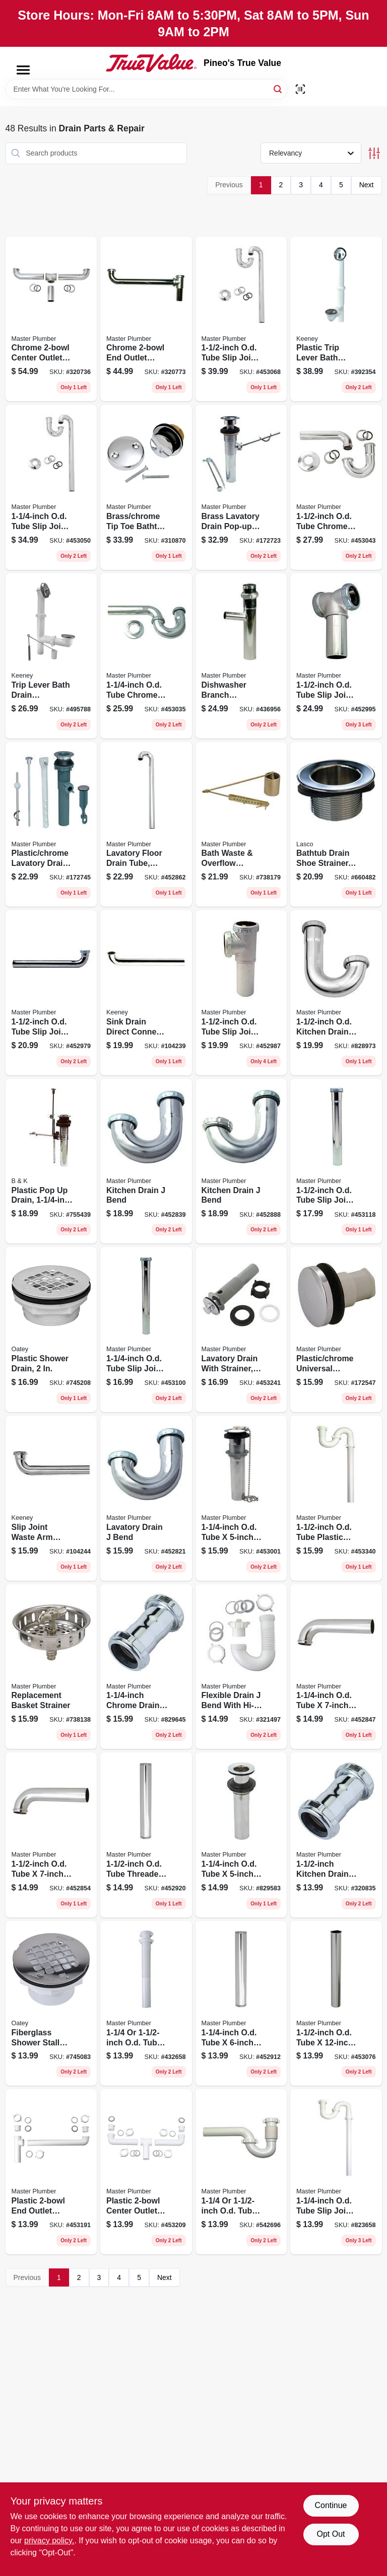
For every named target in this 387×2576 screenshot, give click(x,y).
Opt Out (330, 2534)
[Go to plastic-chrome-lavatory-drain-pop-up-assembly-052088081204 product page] (51, 824)
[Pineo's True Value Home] (151, 63)
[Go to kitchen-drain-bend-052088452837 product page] (146, 1161)
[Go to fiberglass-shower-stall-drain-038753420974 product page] (51, 2003)
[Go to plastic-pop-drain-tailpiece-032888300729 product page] (51, 1161)
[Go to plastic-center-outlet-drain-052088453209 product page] (146, 2171)
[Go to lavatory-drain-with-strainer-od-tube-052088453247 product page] (241, 1329)
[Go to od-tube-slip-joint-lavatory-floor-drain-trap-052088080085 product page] (336, 2171)
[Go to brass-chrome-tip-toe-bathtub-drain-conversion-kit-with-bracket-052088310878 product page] (146, 487)
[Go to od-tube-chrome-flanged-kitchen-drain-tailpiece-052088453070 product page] (336, 2003)
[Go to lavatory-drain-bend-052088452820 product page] (146, 1498)
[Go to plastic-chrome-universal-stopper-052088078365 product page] (336, 1329)
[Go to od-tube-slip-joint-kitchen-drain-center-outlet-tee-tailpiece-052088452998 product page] (336, 656)
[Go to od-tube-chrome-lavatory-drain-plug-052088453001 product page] (241, 1498)
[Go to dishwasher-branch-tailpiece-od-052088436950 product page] (241, 656)
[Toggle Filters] (374, 153)
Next (366, 185)
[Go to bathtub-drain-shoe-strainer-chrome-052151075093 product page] (336, 824)
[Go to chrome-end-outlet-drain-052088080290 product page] (146, 319)
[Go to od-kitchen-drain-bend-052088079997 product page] (336, 992)
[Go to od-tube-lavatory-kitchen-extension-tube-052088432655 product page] (146, 2003)
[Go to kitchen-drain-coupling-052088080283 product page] (336, 1835)
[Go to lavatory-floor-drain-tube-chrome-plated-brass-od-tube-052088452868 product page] (146, 824)
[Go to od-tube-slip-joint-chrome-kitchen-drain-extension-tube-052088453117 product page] (336, 1161)
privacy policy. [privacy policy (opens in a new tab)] (49, 2540)
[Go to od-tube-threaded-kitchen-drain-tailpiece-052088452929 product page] (146, 1835)
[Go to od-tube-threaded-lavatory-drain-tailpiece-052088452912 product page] (241, 2003)
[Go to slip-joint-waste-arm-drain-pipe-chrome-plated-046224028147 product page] (51, 1498)
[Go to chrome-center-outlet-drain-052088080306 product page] (51, 319)
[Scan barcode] (300, 89)
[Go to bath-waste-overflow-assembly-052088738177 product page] (241, 824)
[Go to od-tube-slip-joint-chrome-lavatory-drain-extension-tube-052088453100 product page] (146, 1329)
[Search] (278, 88)
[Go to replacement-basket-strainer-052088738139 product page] (51, 1666)
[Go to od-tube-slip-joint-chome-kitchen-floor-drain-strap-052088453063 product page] (241, 319)
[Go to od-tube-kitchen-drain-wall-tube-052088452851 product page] (51, 1835)
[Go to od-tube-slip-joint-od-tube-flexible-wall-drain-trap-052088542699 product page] (241, 2171)
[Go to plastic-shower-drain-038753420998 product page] (51, 1329)
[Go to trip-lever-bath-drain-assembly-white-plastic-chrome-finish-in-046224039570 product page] (51, 656)
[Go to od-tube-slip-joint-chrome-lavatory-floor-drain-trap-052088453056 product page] (51, 487)
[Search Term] (147, 89)
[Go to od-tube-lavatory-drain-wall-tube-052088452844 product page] (336, 1666)
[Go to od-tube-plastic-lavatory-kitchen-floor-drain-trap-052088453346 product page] (336, 1498)
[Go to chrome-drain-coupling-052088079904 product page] (146, 1666)
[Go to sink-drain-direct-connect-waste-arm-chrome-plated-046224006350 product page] (146, 992)
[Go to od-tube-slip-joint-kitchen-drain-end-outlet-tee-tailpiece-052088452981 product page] (241, 992)
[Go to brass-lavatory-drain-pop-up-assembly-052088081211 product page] (241, 487)
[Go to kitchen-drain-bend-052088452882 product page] (241, 1161)
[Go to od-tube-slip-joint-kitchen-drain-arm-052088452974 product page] (51, 992)
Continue (330, 2505)
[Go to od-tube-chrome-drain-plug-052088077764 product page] (241, 1835)
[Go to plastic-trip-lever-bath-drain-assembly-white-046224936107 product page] (336, 319)
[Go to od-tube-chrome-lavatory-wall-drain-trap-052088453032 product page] (146, 656)
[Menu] (23, 70)
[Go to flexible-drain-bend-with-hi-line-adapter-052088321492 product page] (241, 1666)
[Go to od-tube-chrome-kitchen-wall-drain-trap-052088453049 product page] (336, 487)
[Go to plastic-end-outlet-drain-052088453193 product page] (51, 2171)
